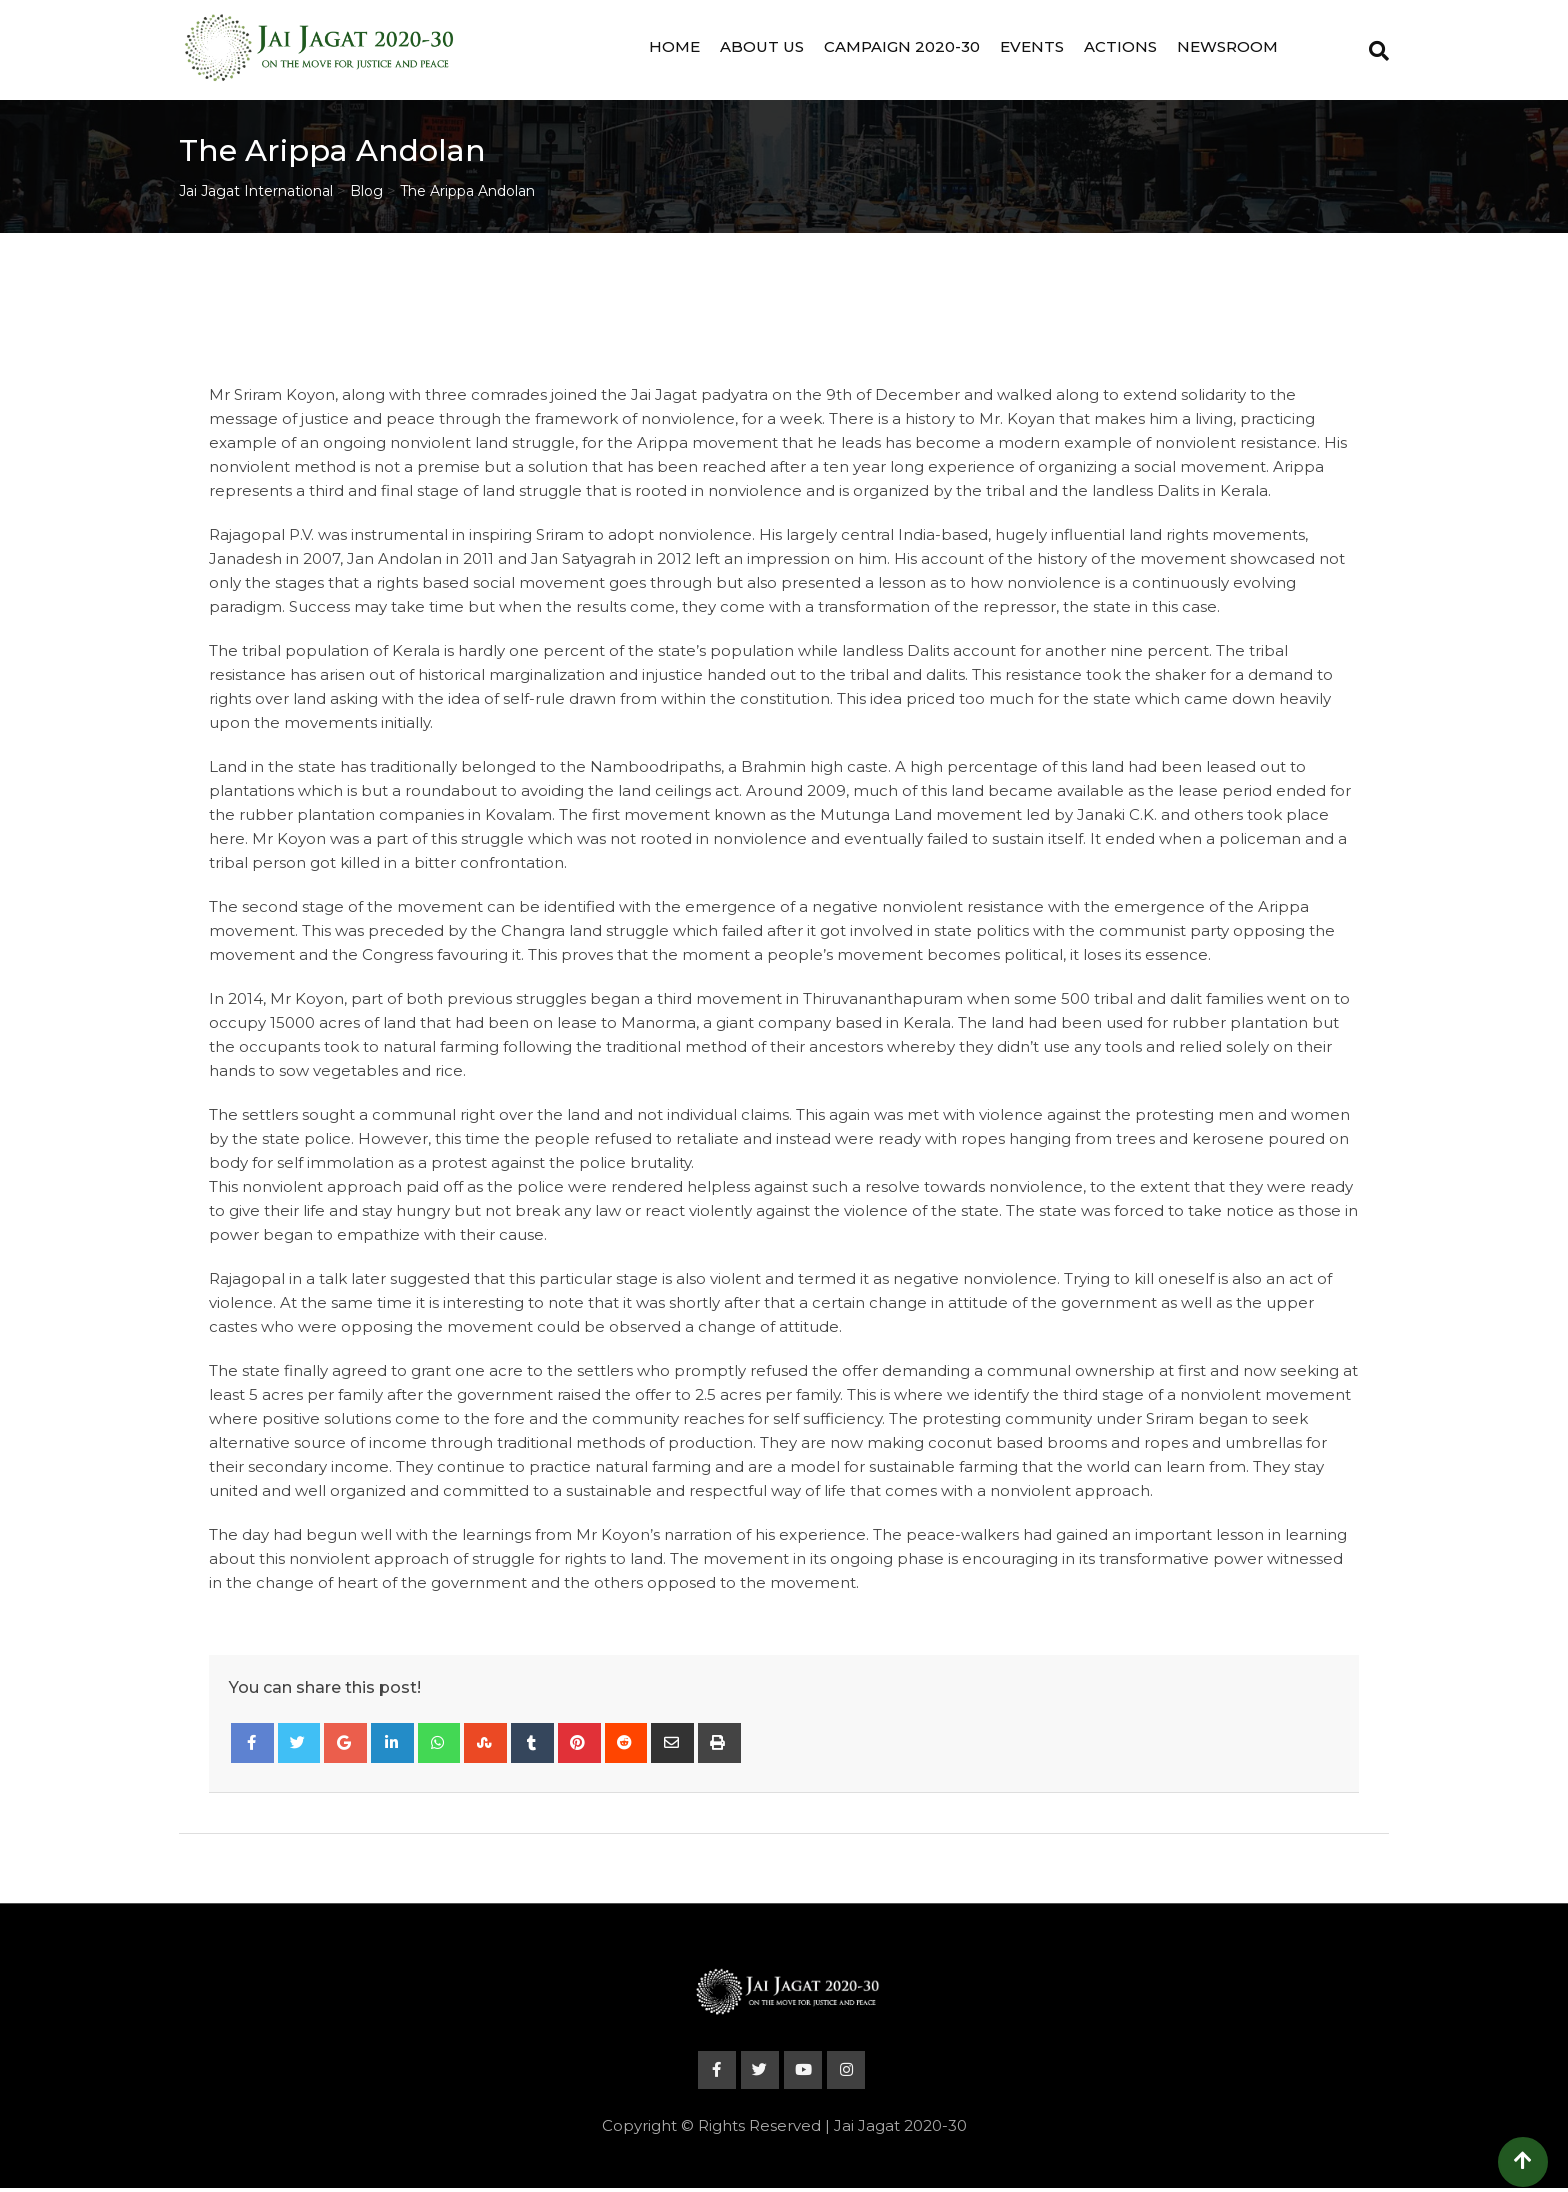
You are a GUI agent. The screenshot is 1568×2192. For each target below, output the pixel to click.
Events (1032, 46)
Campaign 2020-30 (902, 46)
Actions (1120, 46)
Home (674, 46)
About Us (762, 46)
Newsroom (1227, 46)
